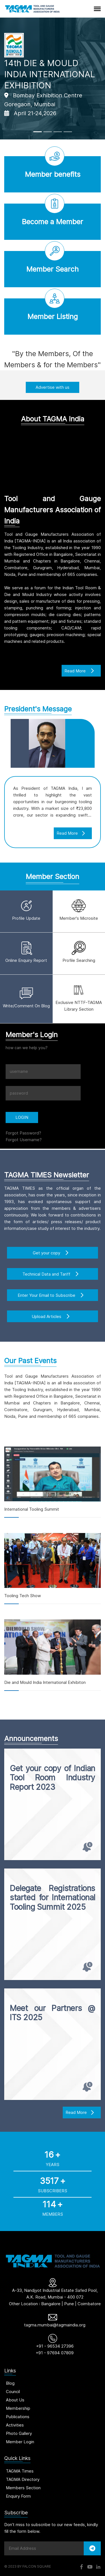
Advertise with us (52, 387)
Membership (18, 2408)
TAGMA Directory (22, 2479)
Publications (17, 2416)
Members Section (23, 2487)
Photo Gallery (19, 2433)
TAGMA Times (20, 2471)
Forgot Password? (23, 1133)
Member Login (20, 2441)
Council (13, 2391)
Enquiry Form (18, 2496)
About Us (15, 2400)
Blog (10, 2383)
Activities (15, 2425)
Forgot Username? (24, 1139)
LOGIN (21, 1117)
